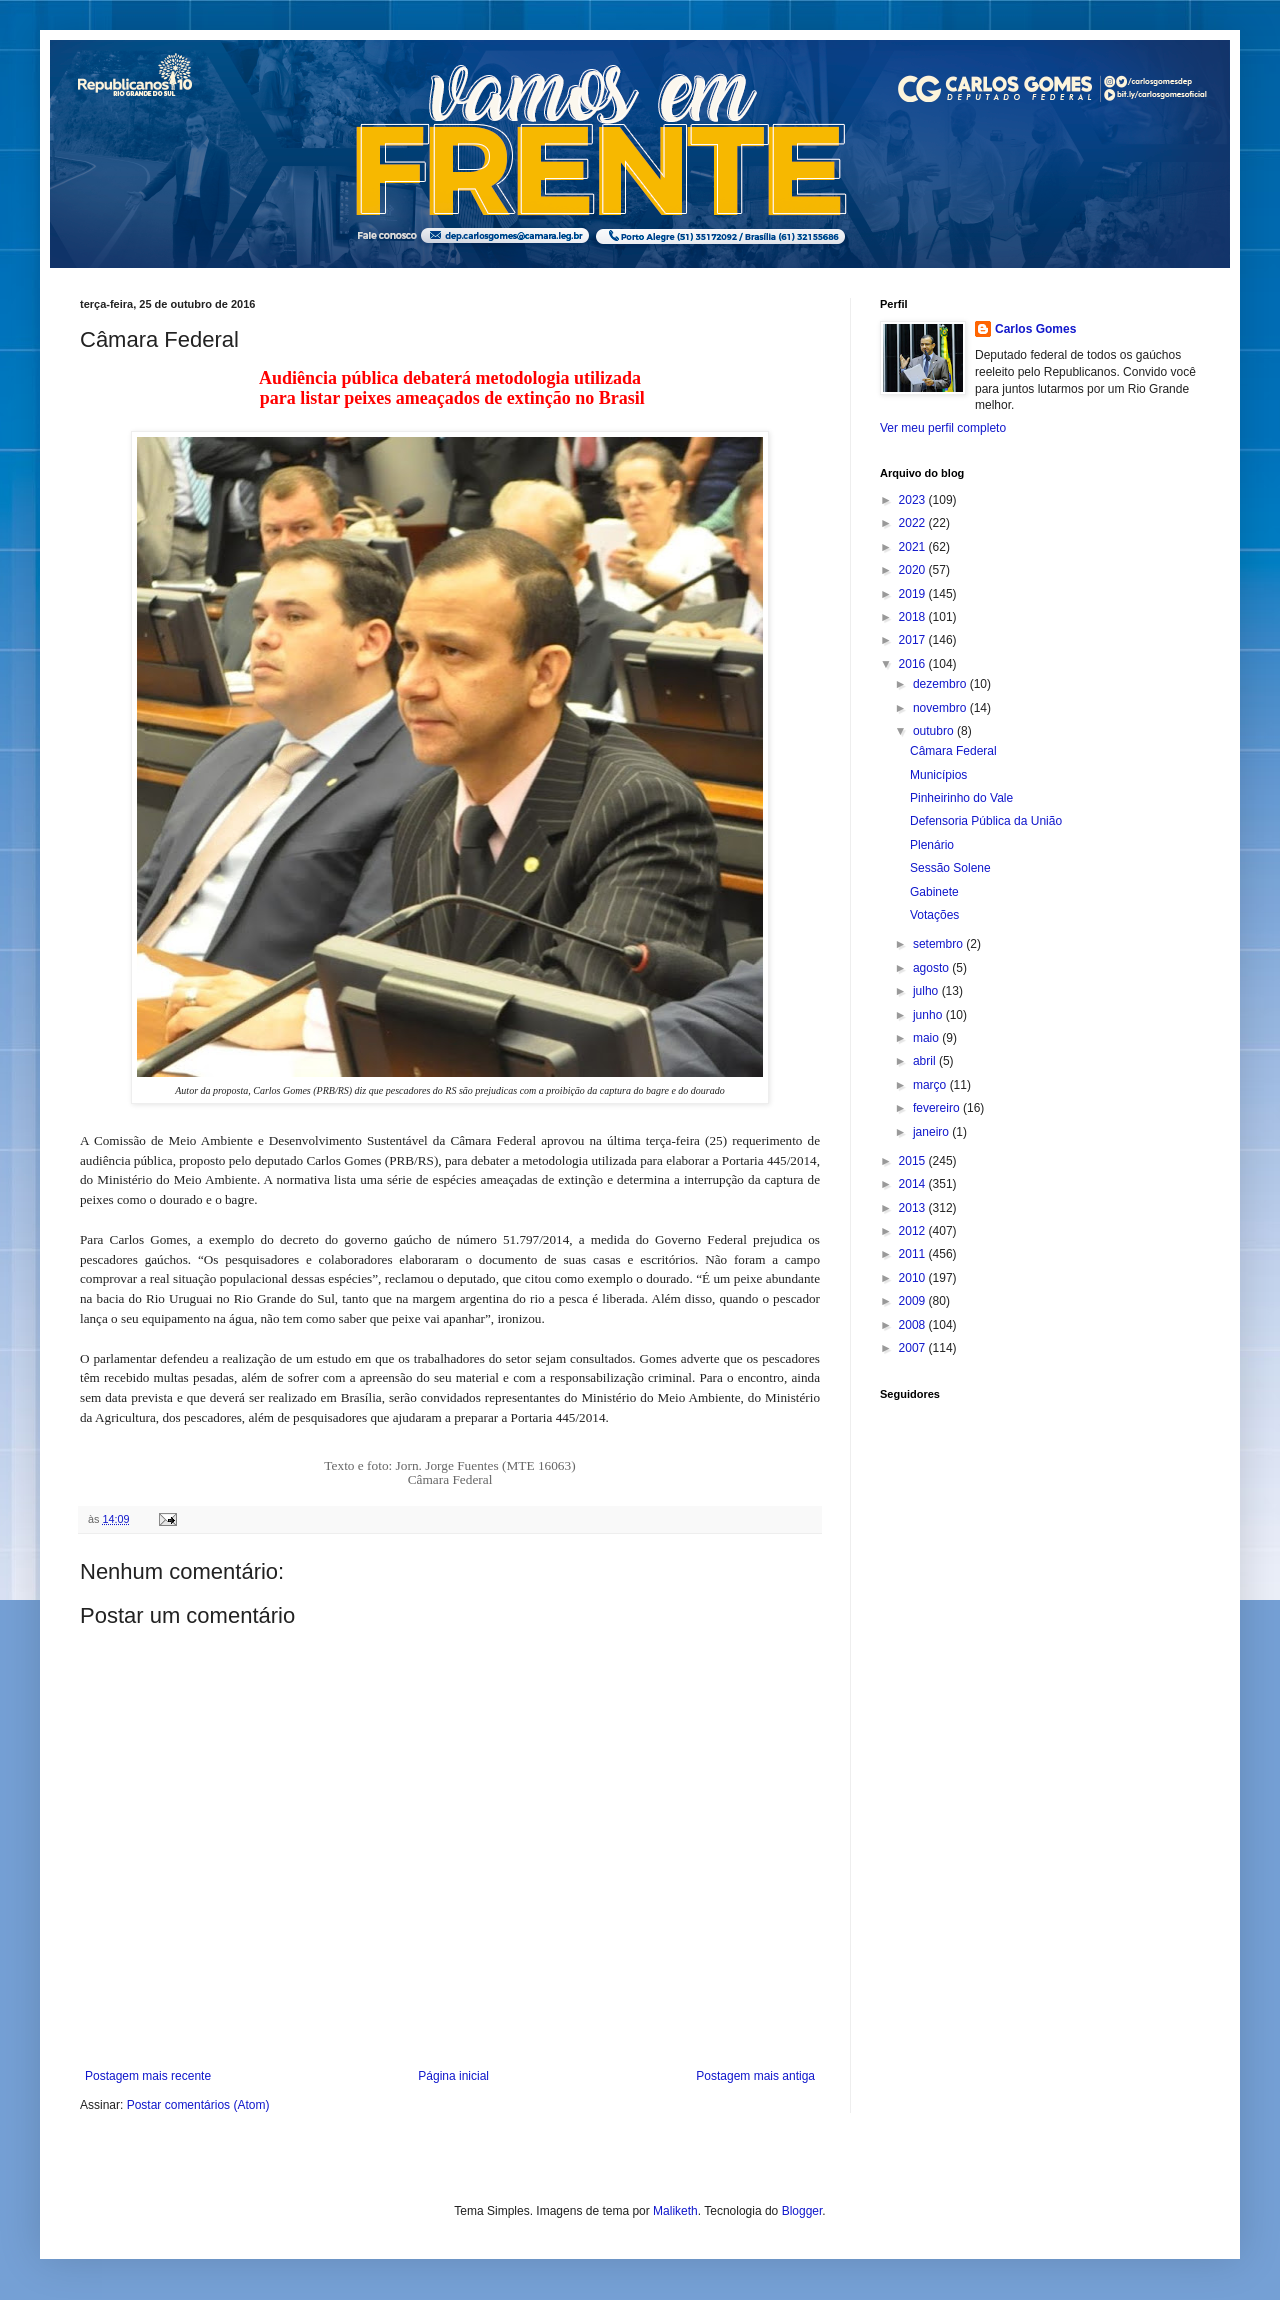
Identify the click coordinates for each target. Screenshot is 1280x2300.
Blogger (802, 2211)
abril (926, 1061)
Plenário (932, 845)
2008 (914, 1325)
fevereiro (938, 1108)
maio (927, 1038)
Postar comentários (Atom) (198, 2105)
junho (929, 1015)
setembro (939, 944)
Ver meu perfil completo (943, 428)
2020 (914, 570)
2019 (914, 594)
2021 (914, 547)
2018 (914, 617)
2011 (914, 1254)
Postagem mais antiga (755, 2076)
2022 (914, 523)
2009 (914, 1301)
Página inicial (453, 2076)
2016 (914, 664)
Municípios (938, 775)
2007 (914, 1348)
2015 (914, 1161)
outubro (935, 731)
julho (927, 991)
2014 (914, 1184)
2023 (914, 500)
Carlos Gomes (1035, 329)
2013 (914, 1208)
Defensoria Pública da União (986, 821)
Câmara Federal (953, 751)
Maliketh (675, 2211)
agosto (932, 968)
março (931, 1085)
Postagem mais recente (148, 2076)
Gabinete (934, 892)
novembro (941, 708)
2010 (914, 1278)
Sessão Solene (950, 868)
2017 (914, 640)
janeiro (932, 1132)
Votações (934, 915)
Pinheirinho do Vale (961, 798)
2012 (914, 1231)
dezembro (941, 684)
